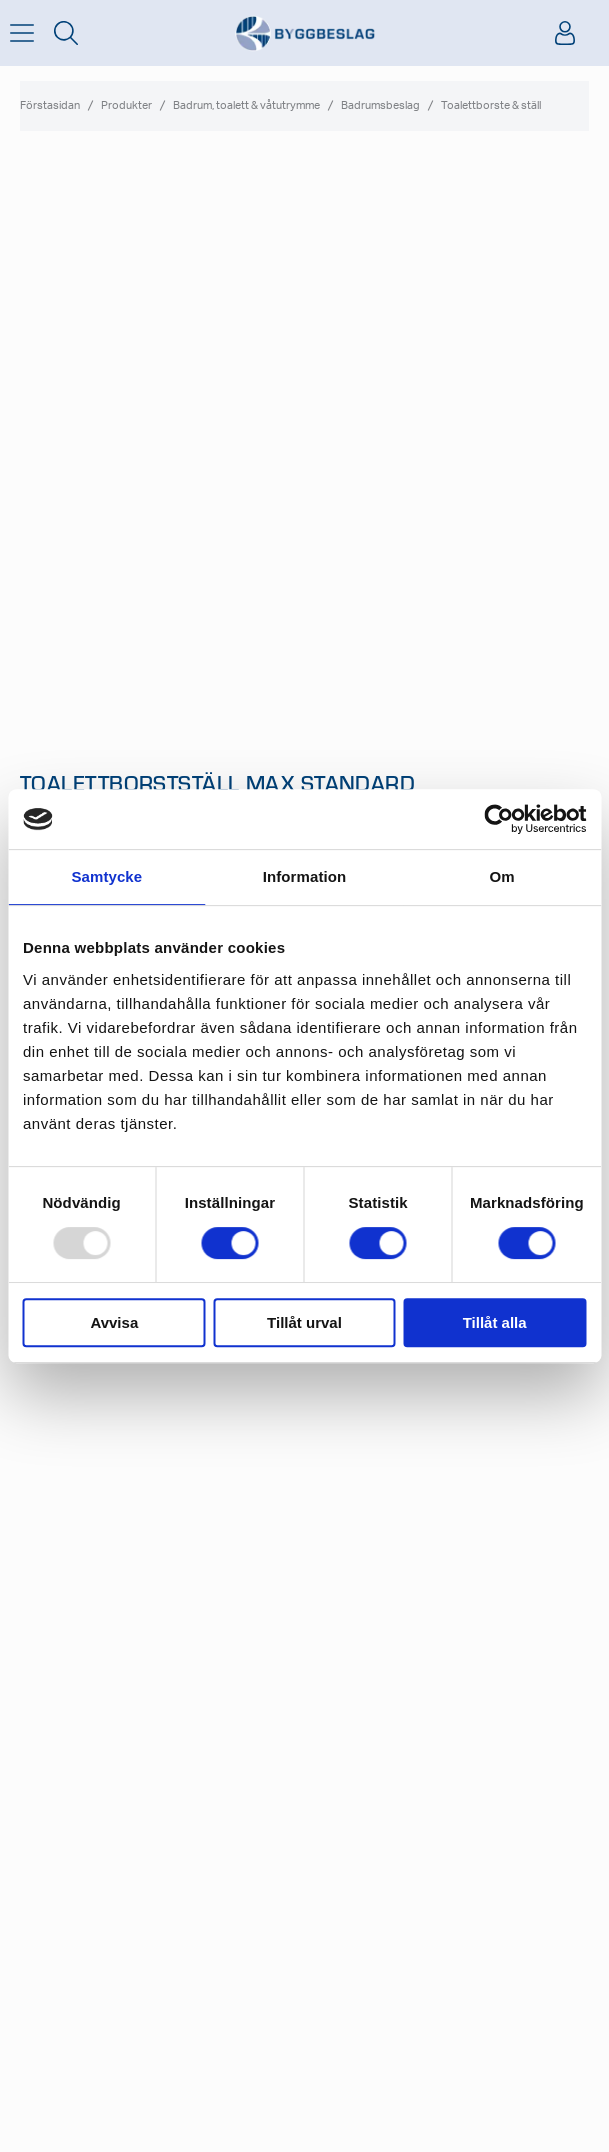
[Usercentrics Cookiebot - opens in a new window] (498, 819)
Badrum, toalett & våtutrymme (246, 105)
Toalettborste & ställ (491, 105)
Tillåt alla (495, 1322)
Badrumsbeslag (380, 105)
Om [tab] (502, 876)
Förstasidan (50, 105)
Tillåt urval (304, 1322)
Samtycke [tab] (106, 876)
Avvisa (114, 1322)
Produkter (126, 105)
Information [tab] (305, 876)
